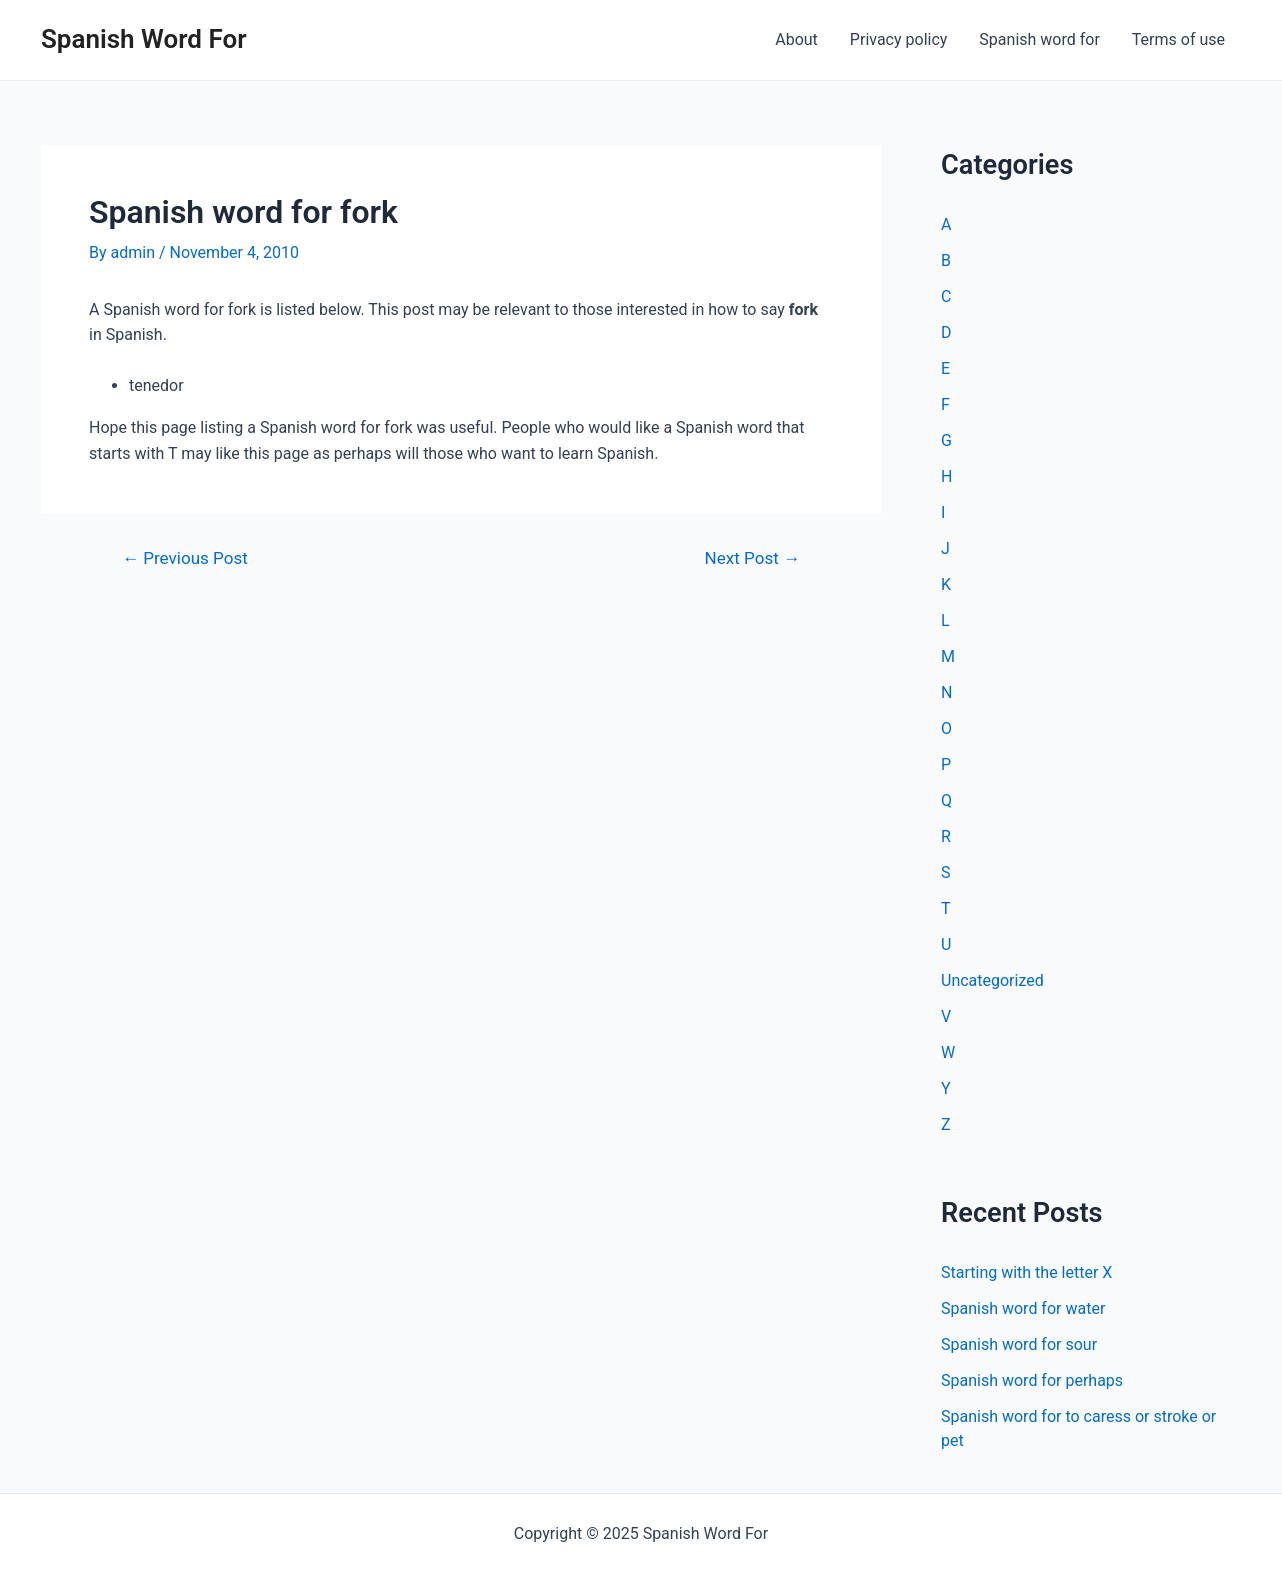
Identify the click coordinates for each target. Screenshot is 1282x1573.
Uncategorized (992, 980)
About (796, 39)
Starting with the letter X (1026, 1272)
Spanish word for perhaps (1032, 1380)
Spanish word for (1039, 39)
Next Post (752, 558)
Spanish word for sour (1019, 1344)
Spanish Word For (144, 39)
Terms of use (1178, 39)
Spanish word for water (1023, 1308)
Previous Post (185, 558)
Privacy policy (899, 39)
